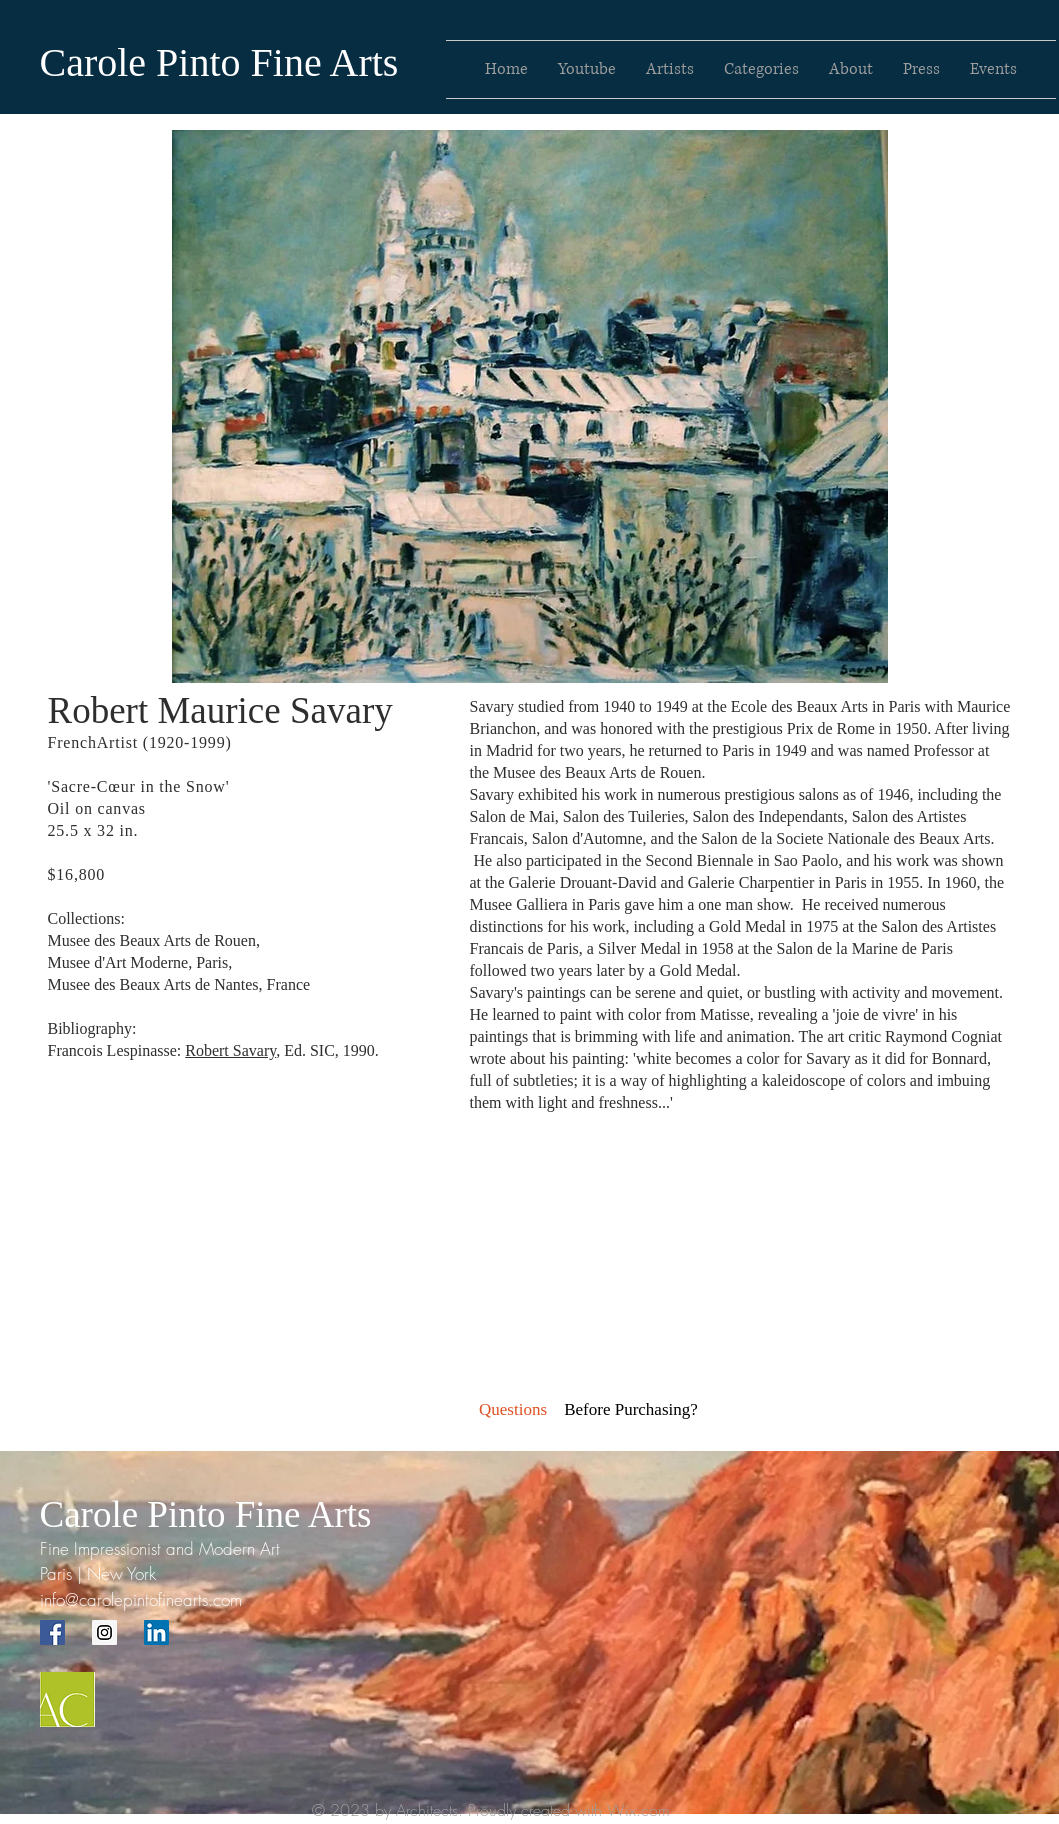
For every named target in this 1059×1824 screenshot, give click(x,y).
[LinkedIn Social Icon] (156, 1632)
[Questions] (513, 1410)
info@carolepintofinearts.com (141, 1599)
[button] (631, 1410)
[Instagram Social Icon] (104, 1632)
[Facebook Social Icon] (52, 1632)
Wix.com (638, 1810)
